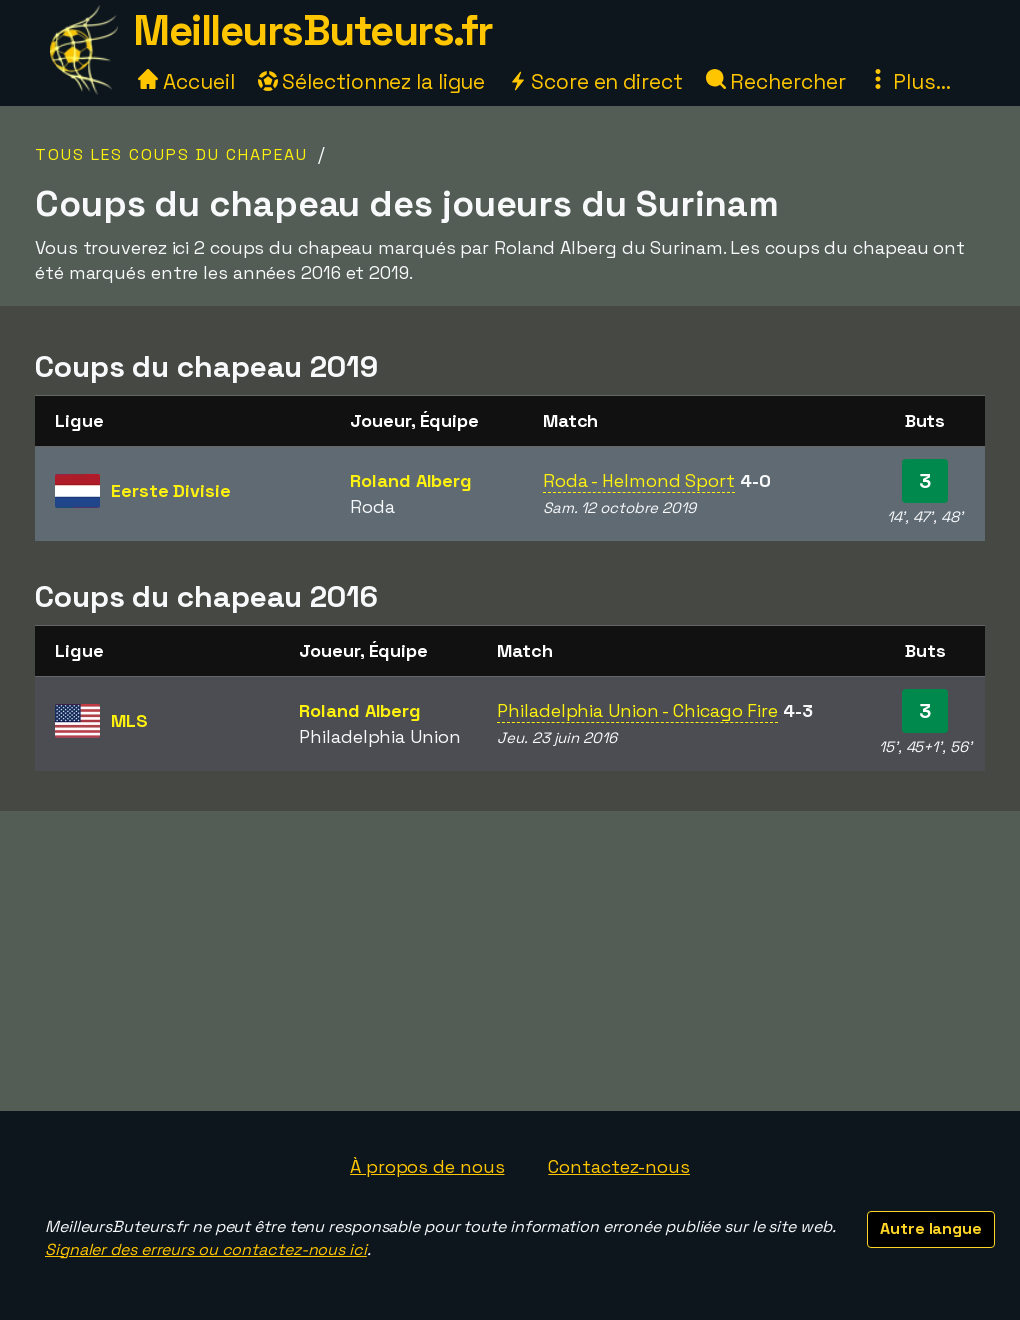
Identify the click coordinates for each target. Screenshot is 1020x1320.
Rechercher (776, 81)
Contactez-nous (619, 1166)
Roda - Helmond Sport (639, 480)
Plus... (909, 81)
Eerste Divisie (171, 490)
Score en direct (595, 81)
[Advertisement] (510, 961)
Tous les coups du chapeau (171, 154)
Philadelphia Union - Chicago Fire (637, 710)
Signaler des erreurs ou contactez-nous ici (206, 1249)
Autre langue (931, 1228)
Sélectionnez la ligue (372, 81)
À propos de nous (427, 1166)
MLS (129, 720)
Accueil (186, 81)
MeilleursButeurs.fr (313, 30)
